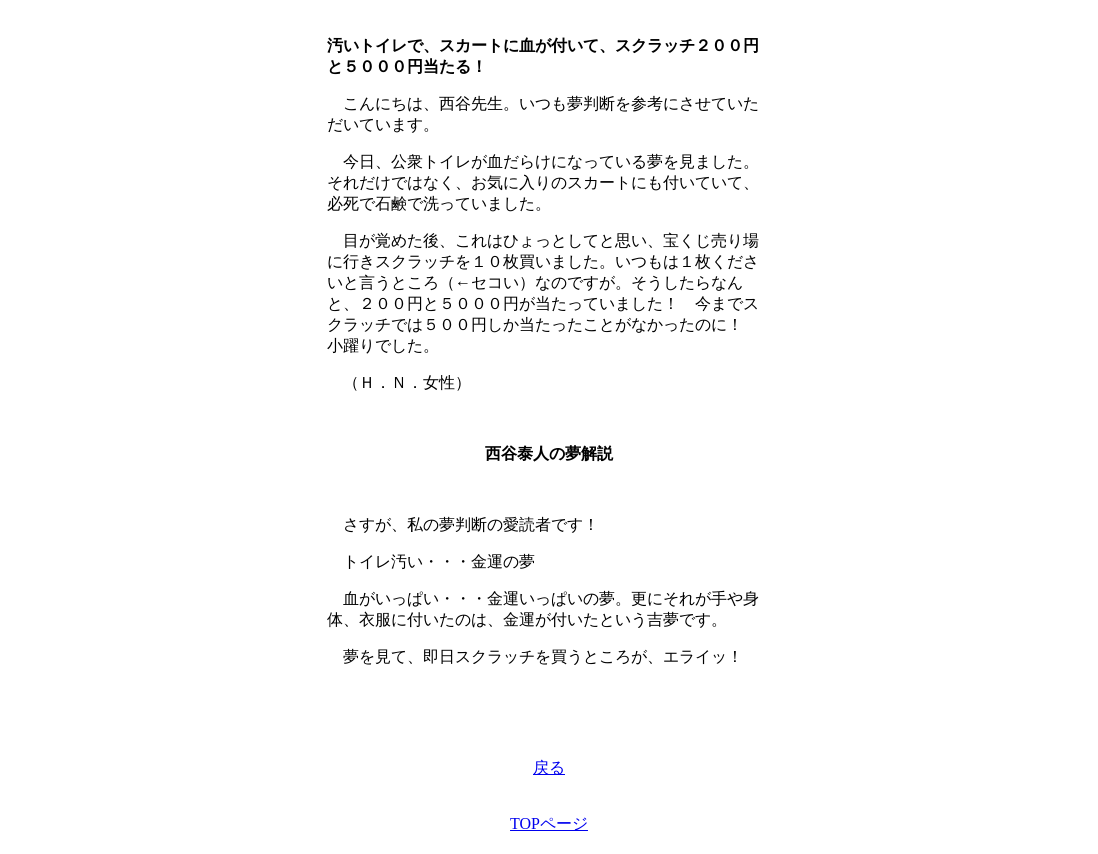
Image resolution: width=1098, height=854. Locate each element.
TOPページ (549, 823)
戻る (549, 767)
